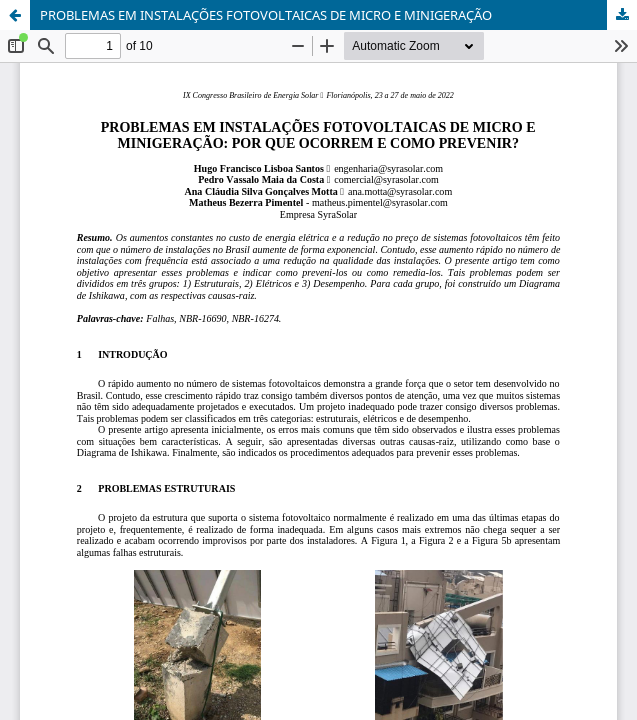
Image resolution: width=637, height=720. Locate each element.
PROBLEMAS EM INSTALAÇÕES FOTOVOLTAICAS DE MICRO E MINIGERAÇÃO (266, 15)
